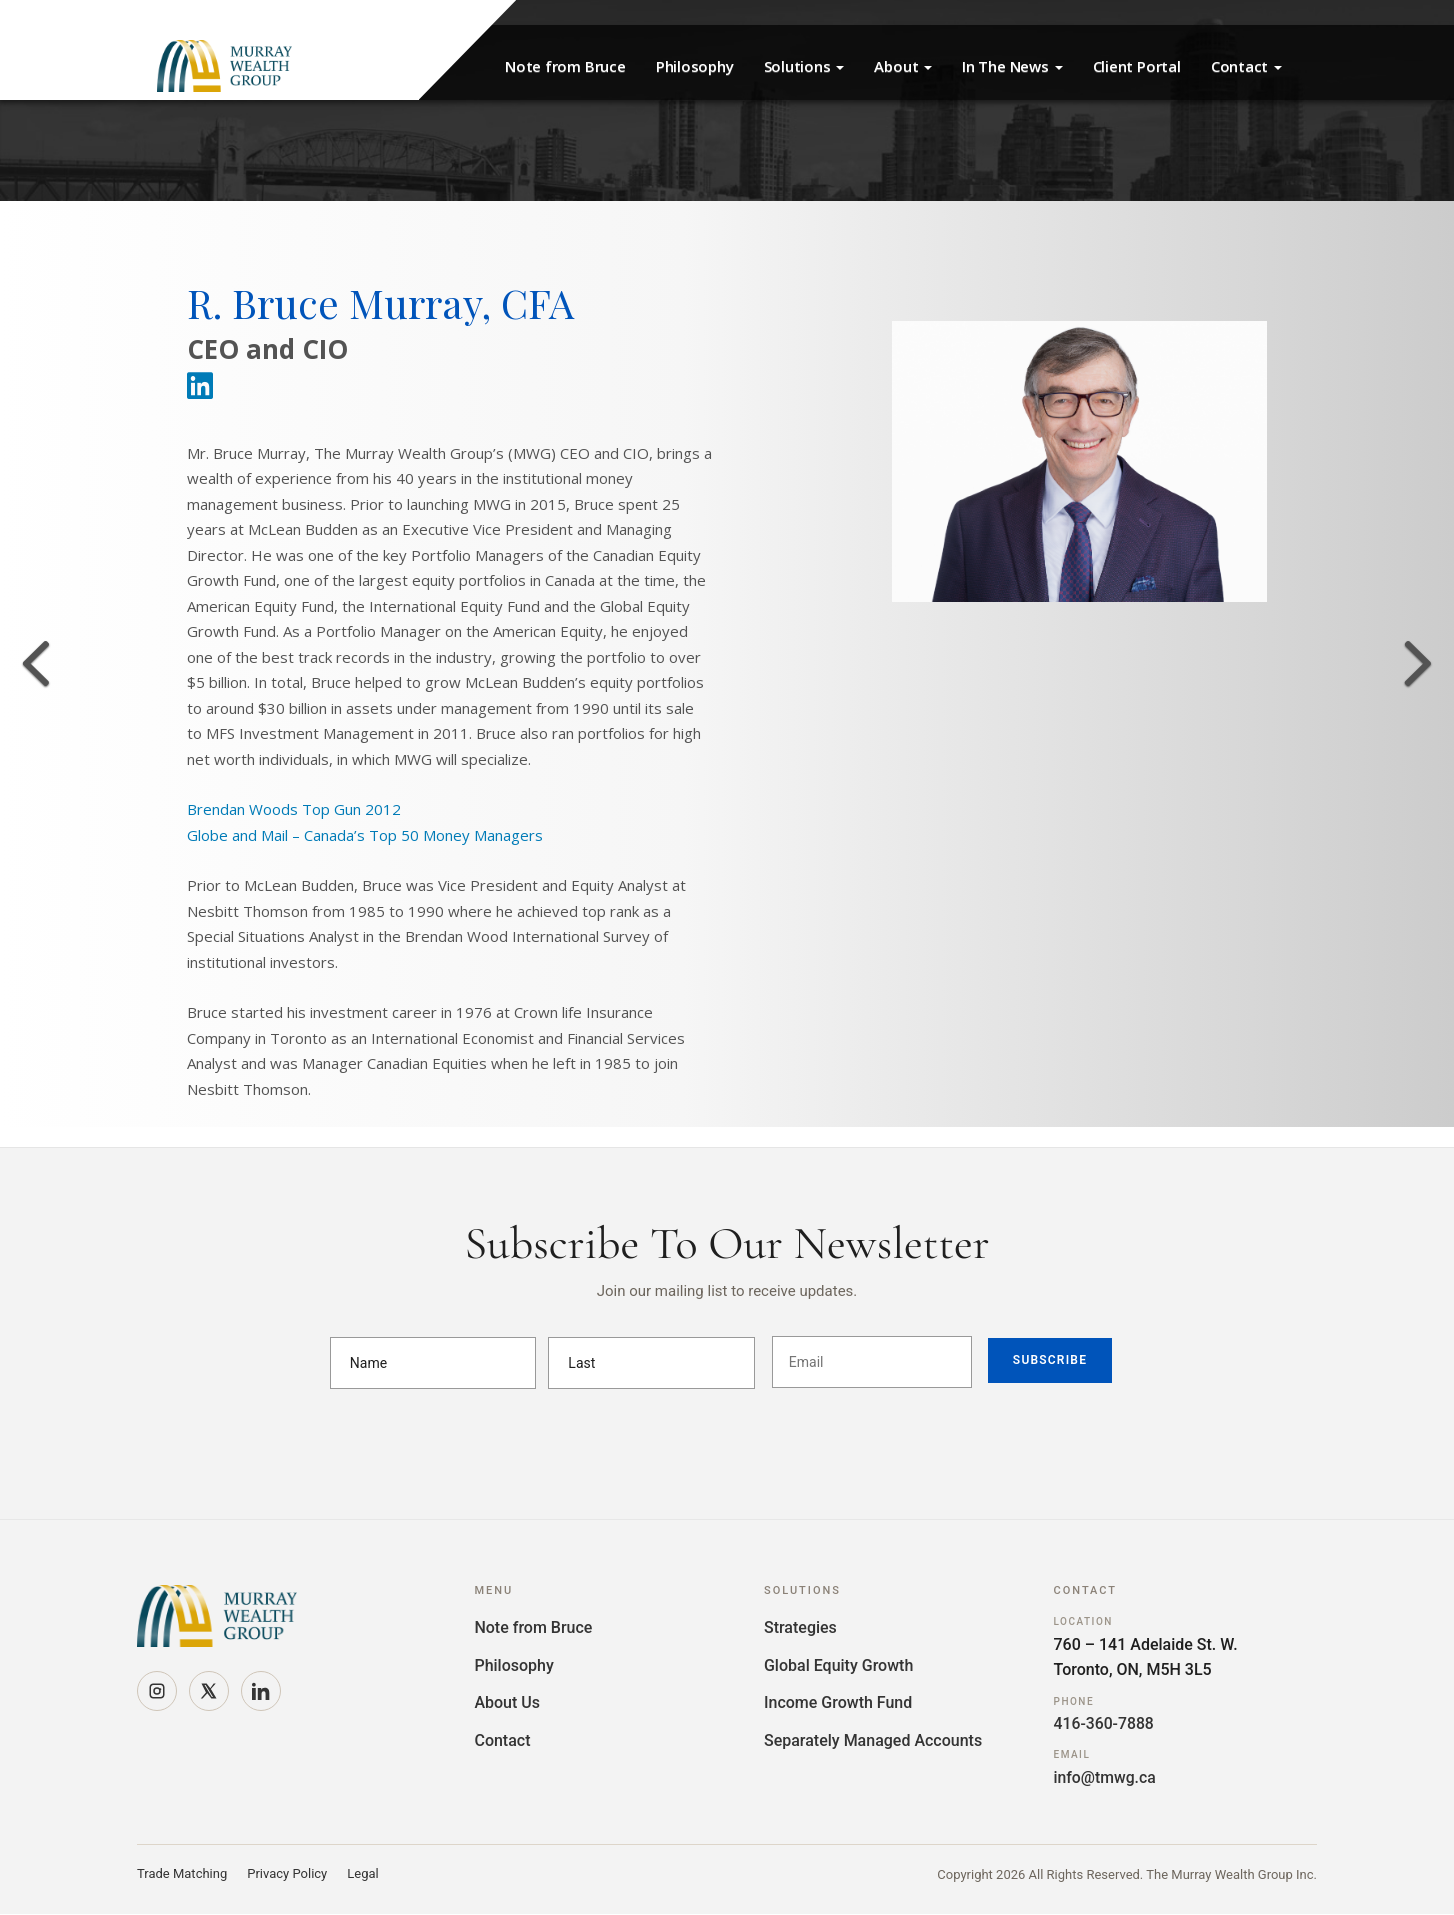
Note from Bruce (565, 66)
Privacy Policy (287, 1874)
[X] (209, 1691)
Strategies (800, 1627)
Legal (362, 1874)
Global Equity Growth (838, 1665)
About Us (507, 1702)
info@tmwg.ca (1106, 1777)
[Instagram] (157, 1691)
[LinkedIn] (261, 1691)
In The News (1012, 66)
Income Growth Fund (838, 1702)
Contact (1246, 66)
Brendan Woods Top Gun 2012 (294, 809)
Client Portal (1137, 66)
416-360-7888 (1105, 1723)
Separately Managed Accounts (873, 1740)
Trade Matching (182, 1874)
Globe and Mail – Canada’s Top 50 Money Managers (365, 835)
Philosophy (695, 66)
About (903, 66)
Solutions (804, 66)
